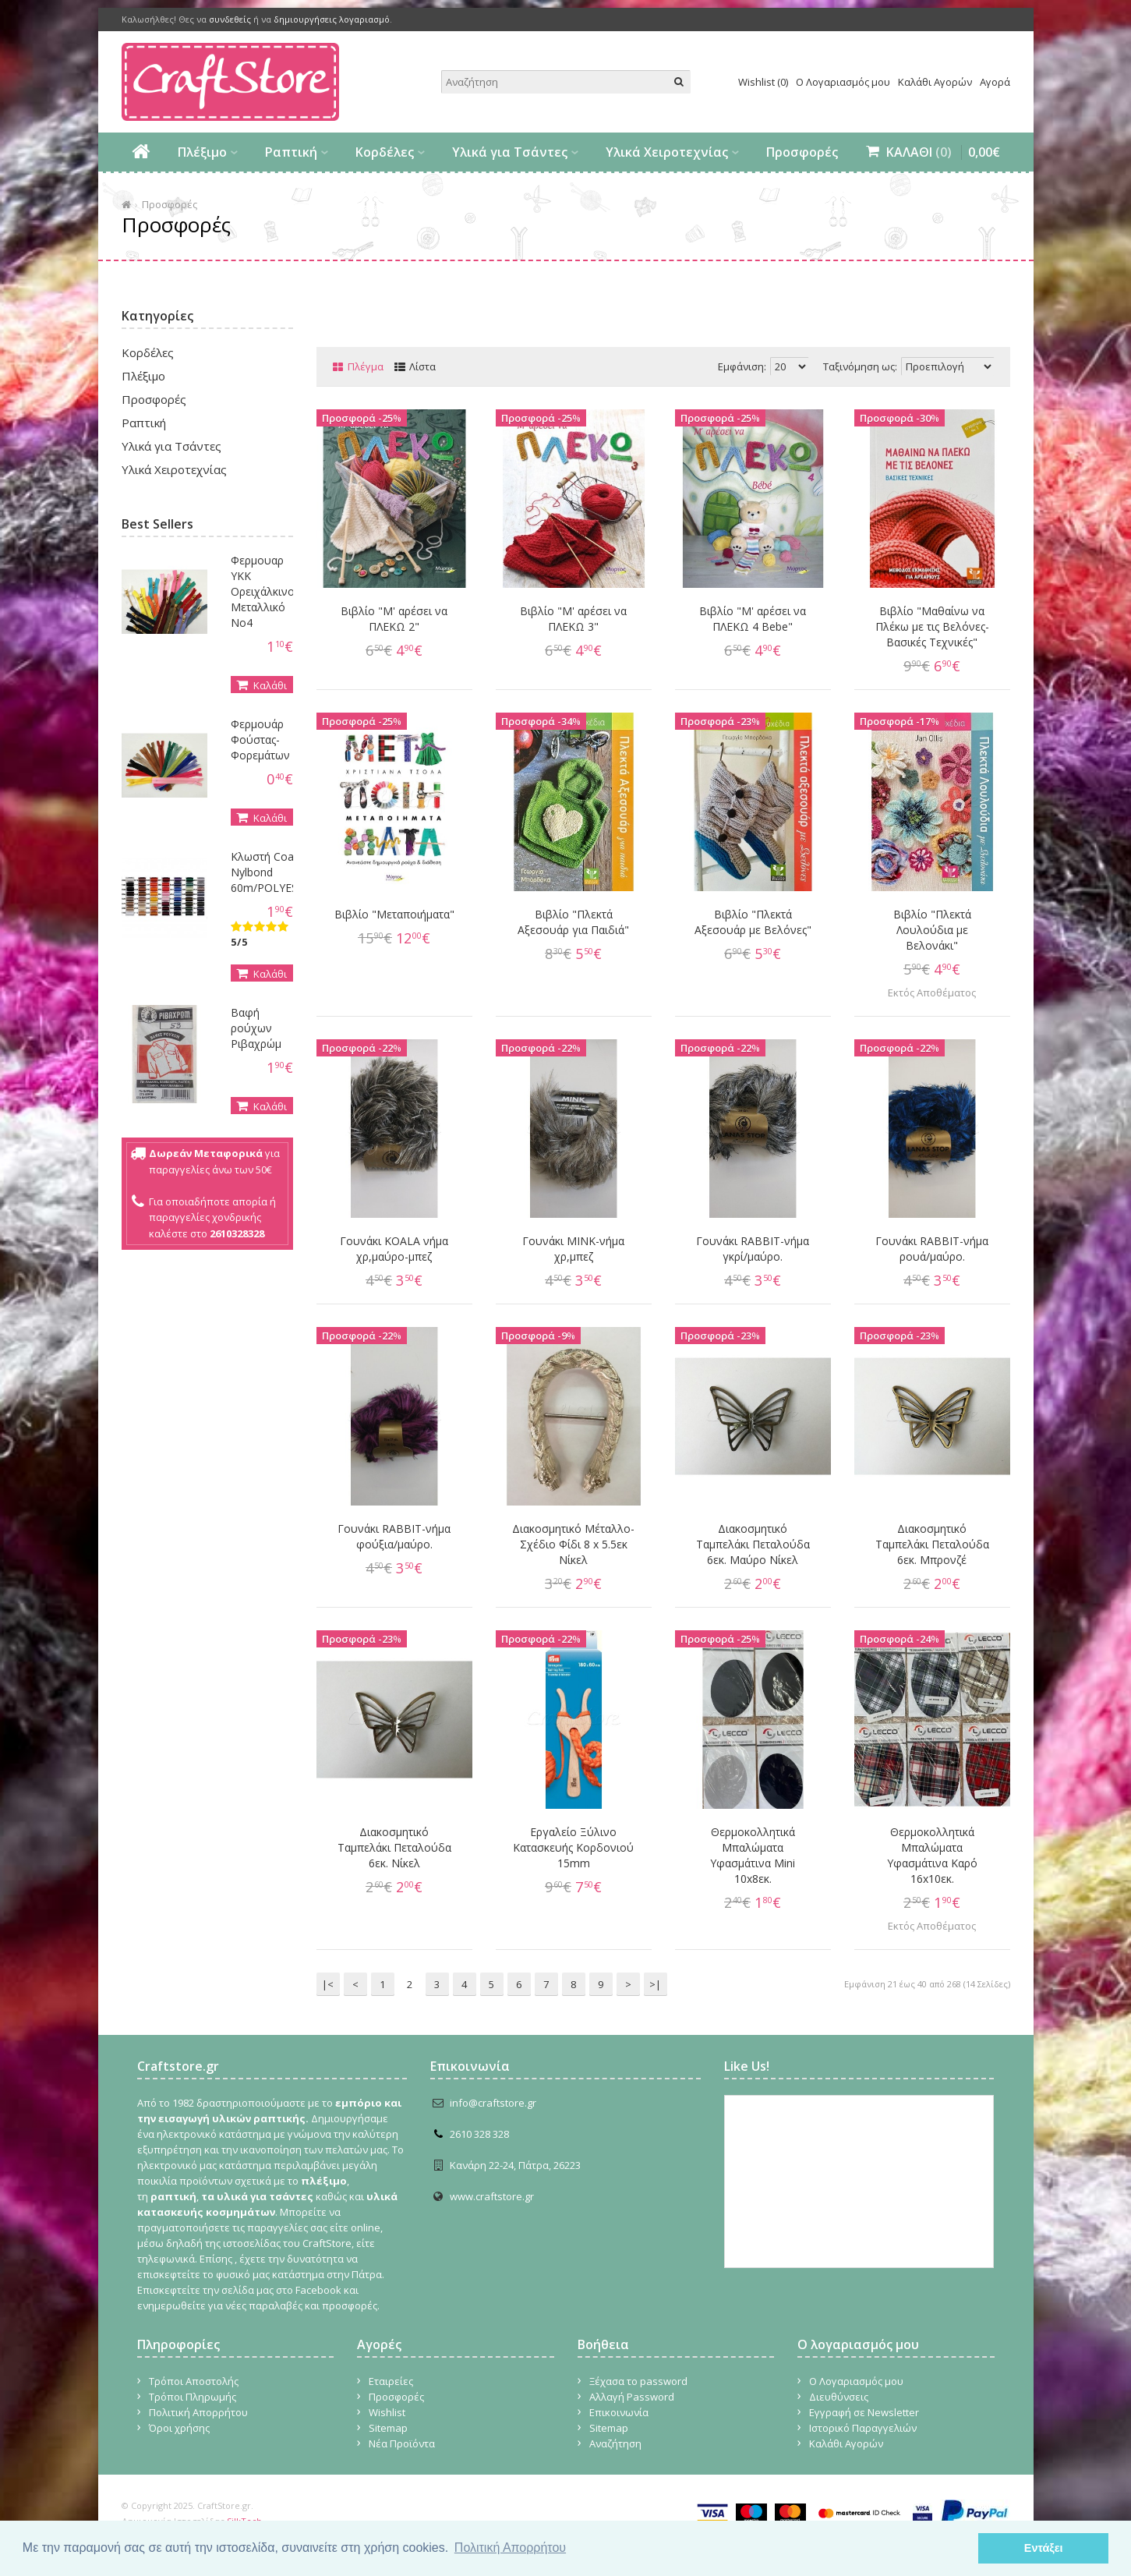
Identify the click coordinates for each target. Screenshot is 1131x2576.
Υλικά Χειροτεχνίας (667, 152)
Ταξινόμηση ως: (860, 366)
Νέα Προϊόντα (402, 2443)
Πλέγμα (365, 366)
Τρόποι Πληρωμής (192, 2397)
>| (655, 1984)
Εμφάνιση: (742, 366)
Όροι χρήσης (179, 2428)
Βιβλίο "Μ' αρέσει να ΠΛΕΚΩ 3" (573, 618)
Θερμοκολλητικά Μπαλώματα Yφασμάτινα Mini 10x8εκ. (752, 1855)
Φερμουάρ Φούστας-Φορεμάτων (260, 740)
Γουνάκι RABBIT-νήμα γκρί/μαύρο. (752, 1248)
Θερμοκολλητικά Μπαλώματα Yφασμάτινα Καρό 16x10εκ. (932, 1855)
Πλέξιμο (202, 152)
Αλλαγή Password (631, 2397)
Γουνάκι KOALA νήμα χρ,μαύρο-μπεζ (394, 1248)
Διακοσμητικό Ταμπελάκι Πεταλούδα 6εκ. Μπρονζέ (932, 1544)
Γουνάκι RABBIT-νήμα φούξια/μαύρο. (394, 1536)
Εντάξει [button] (1043, 2548)
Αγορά (995, 82)
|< (328, 1984)
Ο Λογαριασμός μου (843, 82)
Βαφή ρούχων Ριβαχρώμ (256, 1028)
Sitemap (388, 2428)
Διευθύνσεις (838, 2397)
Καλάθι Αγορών (935, 82)
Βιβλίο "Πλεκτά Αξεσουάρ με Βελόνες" (753, 922)
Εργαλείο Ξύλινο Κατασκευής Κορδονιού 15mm (573, 1847)
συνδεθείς (230, 19)
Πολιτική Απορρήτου (198, 2412)
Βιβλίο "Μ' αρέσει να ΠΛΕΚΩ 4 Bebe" (752, 618)
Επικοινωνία (619, 2412)
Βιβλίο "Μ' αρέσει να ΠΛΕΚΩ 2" (394, 618)
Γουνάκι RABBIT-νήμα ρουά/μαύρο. (931, 1248)
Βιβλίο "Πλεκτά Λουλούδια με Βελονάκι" (932, 930)
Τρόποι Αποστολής (194, 2381)
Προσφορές (802, 152)
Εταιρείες (391, 2381)
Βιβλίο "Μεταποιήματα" (394, 914)
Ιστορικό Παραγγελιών (863, 2428)
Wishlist (387, 2412)
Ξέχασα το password (638, 2381)
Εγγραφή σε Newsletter (864, 2412)
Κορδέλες (384, 152)
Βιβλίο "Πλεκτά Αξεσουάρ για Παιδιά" (573, 922)
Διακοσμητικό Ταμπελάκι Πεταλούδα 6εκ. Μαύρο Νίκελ (753, 1544)
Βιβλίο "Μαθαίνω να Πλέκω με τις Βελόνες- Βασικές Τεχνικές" (932, 626)
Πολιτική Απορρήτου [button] (510, 2547)
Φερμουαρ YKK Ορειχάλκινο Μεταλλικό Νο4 (263, 591)
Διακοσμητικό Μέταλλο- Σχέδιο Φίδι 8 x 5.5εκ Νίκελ (573, 1544)
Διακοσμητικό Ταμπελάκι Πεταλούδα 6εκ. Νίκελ (394, 1847)
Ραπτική (291, 152)
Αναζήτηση (615, 2443)
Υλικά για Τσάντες (509, 152)
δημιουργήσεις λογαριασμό (332, 19)
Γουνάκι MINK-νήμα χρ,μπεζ (573, 1248)
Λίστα (422, 366)
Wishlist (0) (763, 82)
